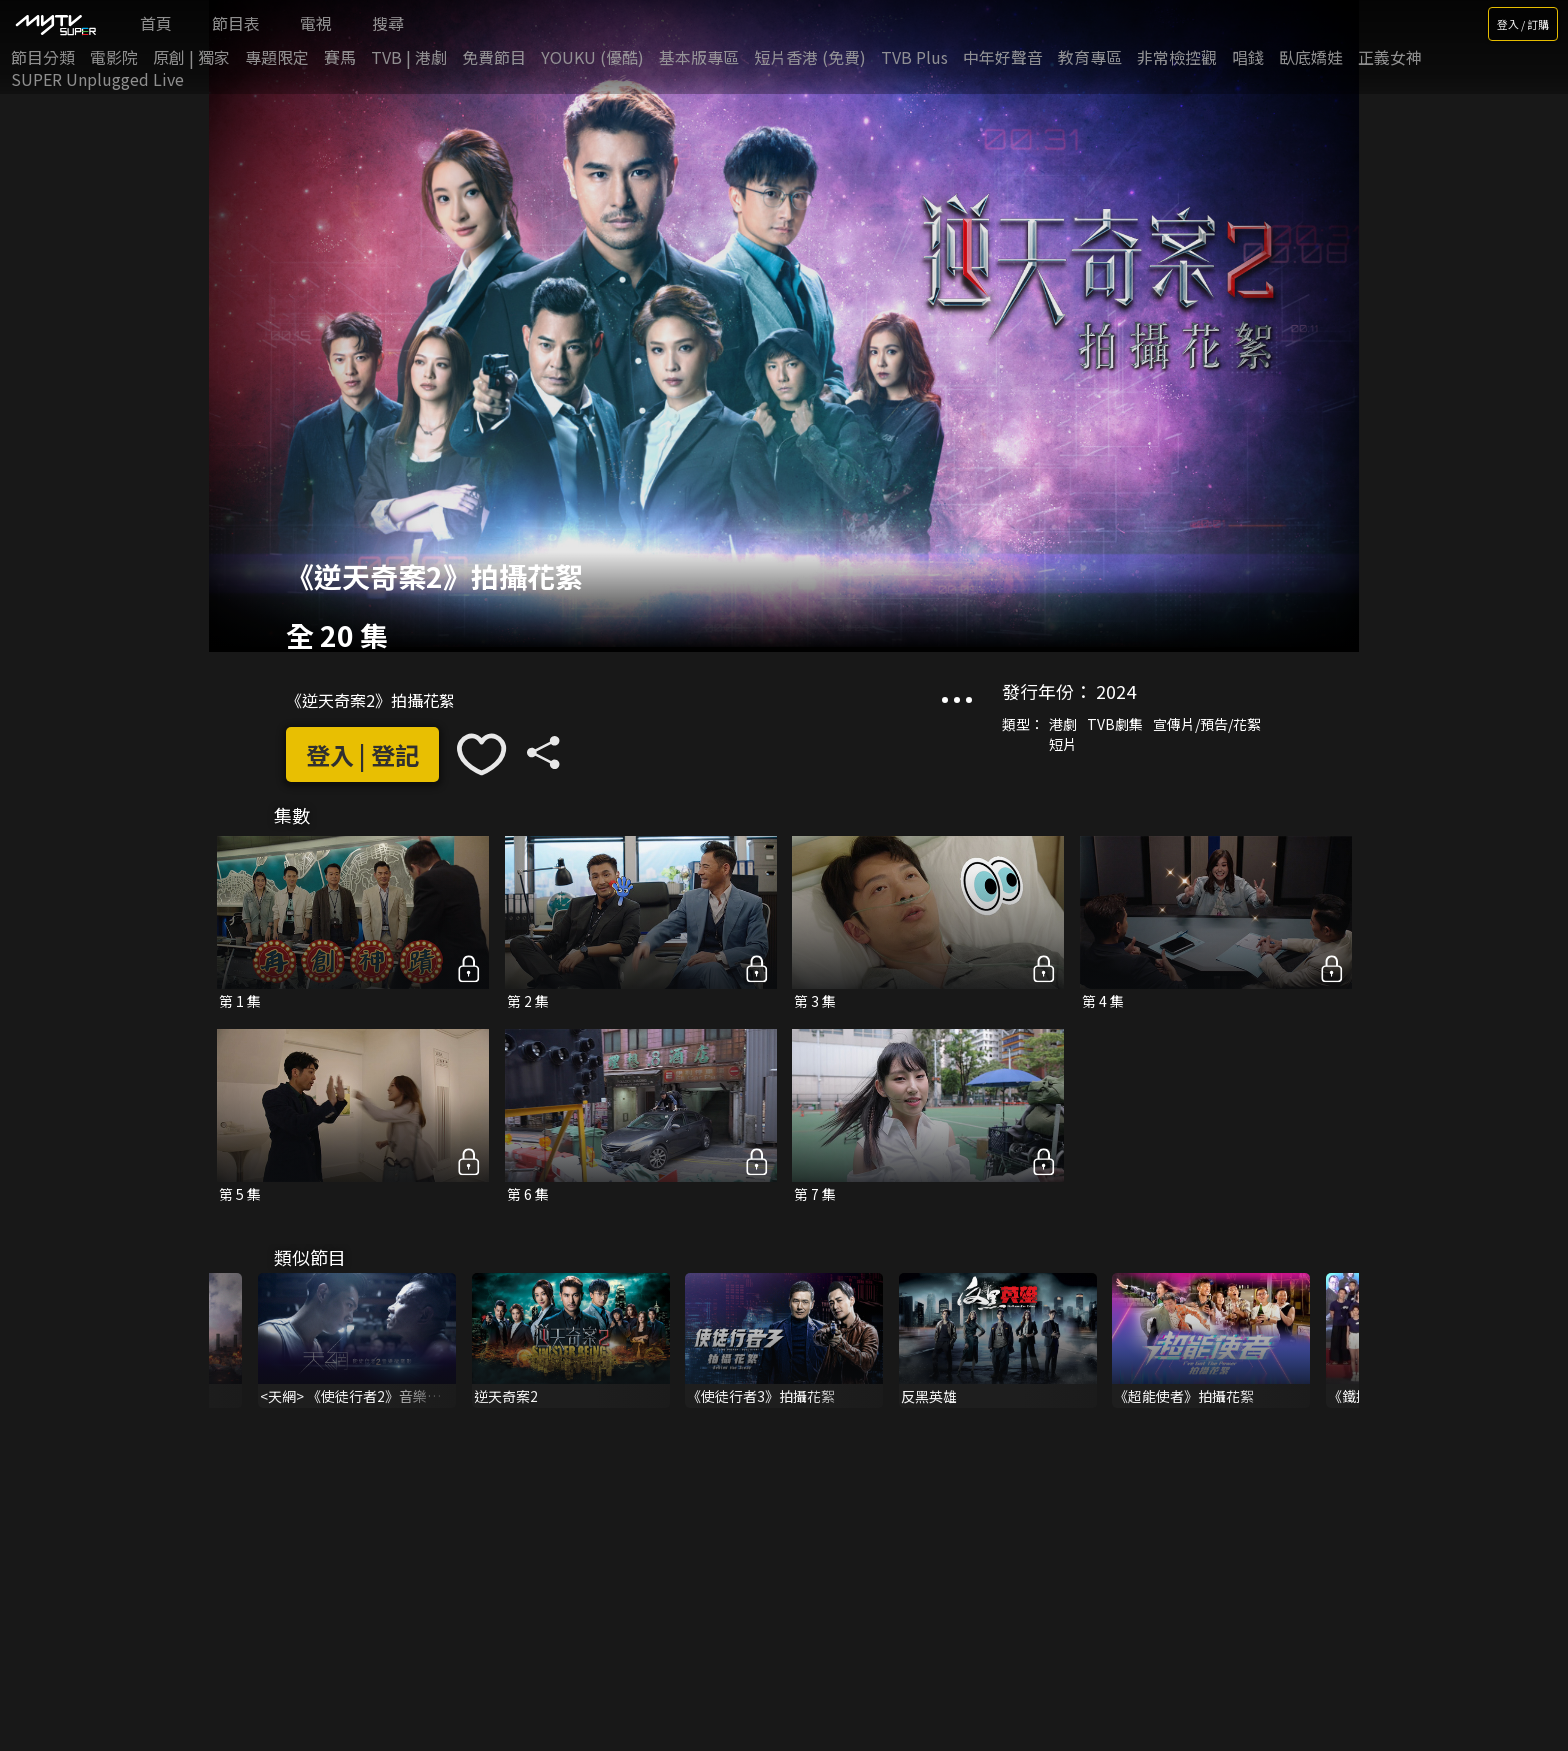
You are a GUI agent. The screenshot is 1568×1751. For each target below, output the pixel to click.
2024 (1116, 691)
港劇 (1063, 724)
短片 (1063, 744)
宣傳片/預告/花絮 (1207, 724)
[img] (55, 24)
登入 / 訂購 (1523, 24)
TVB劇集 (1115, 724)
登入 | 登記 (362, 754)
